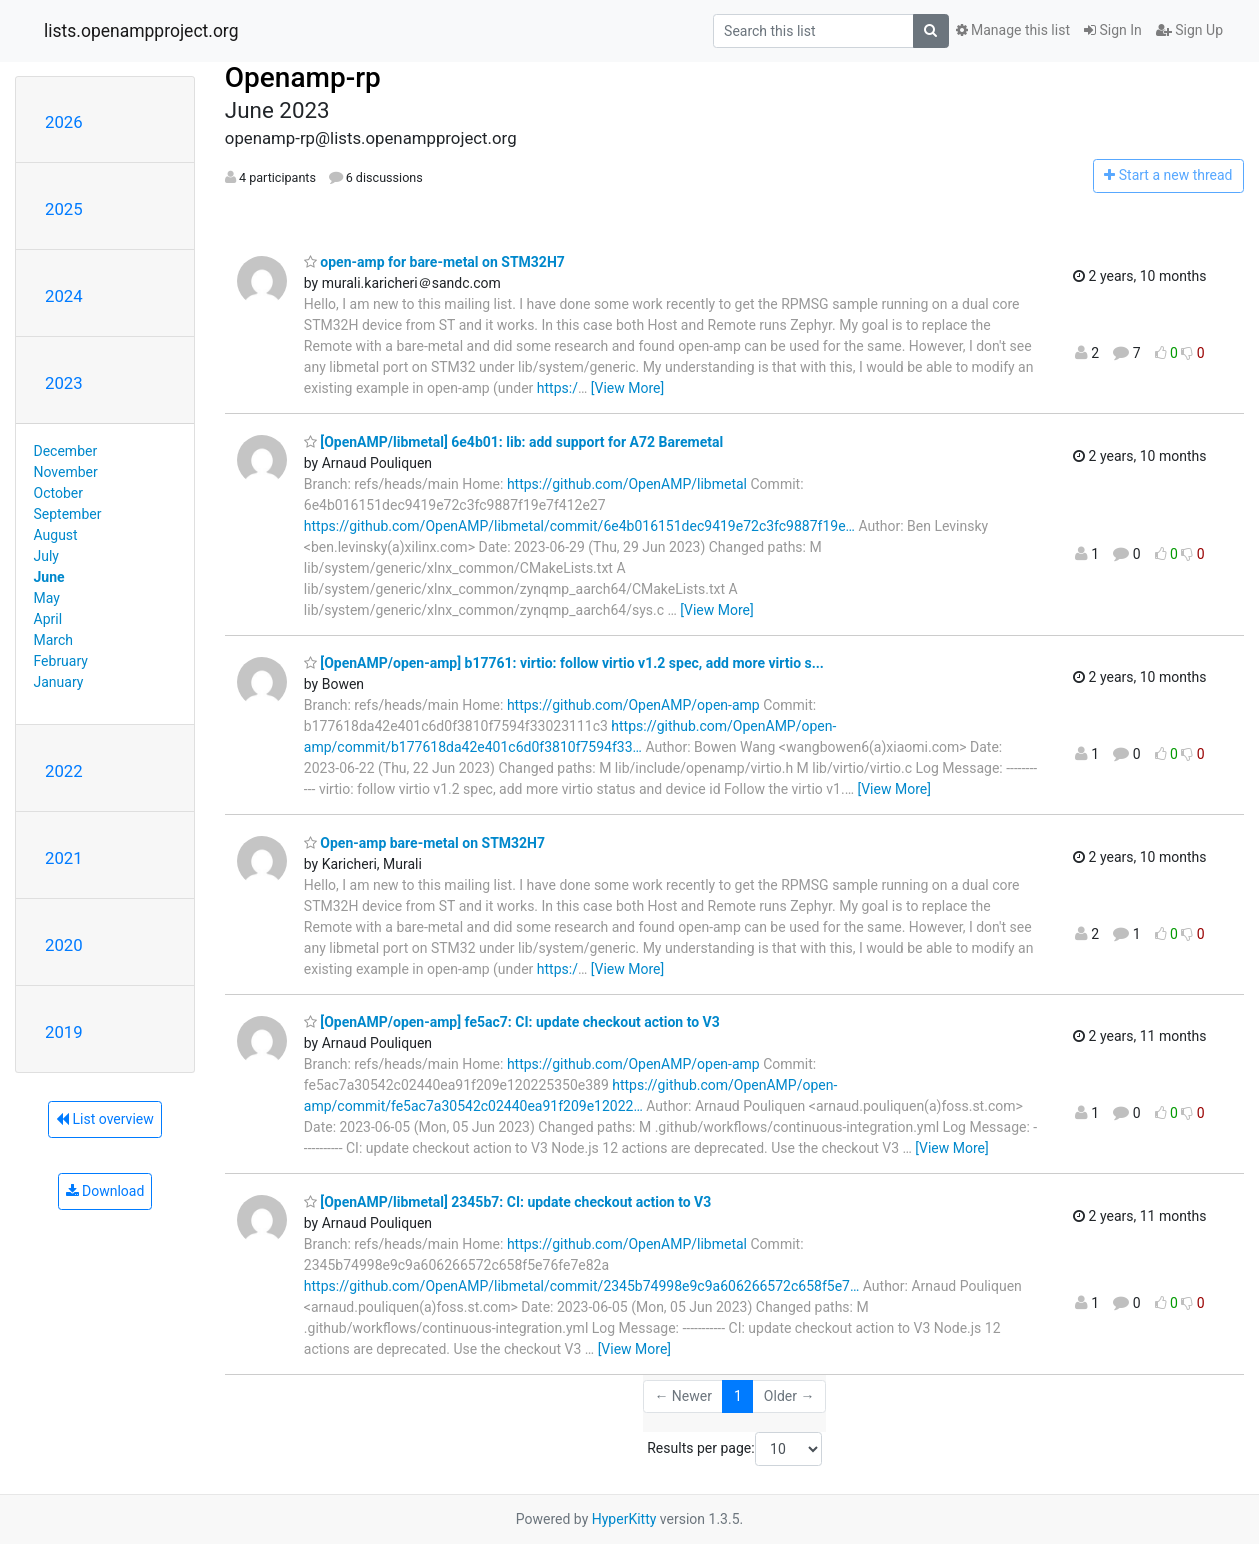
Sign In (1113, 30)
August (56, 535)
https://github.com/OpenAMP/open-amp (633, 705)
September (68, 514)
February (61, 661)
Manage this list (1013, 30)
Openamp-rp (303, 77)
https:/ (557, 388)
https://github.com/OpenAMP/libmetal (627, 484)
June (49, 577)
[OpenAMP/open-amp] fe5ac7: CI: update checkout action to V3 (512, 1022)
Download (105, 1191)
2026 (64, 122)
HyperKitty (624, 1519)
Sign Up (1189, 30)
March (54, 640)
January (59, 682)
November (66, 472)
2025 (64, 209)
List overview (105, 1119)
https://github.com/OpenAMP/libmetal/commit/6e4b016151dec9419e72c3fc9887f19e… (579, 526)
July (46, 556)
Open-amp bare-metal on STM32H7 (424, 843)
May (47, 598)
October (58, 493)
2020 (64, 945)
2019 (64, 1032)
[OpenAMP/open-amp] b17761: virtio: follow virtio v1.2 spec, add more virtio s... (564, 663)
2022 (64, 771)
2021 (64, 858)
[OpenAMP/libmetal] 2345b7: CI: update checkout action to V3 (507, 1202)
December (66, 451)
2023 (64, 383)
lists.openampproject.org (141, 31)
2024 (64, 296)
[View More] (627, 388)
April (48, 619)
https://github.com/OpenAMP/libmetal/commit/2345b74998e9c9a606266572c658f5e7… (581, 1286)
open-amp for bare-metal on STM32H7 (434, 262)
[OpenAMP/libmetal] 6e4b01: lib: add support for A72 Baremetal (513, 442)
